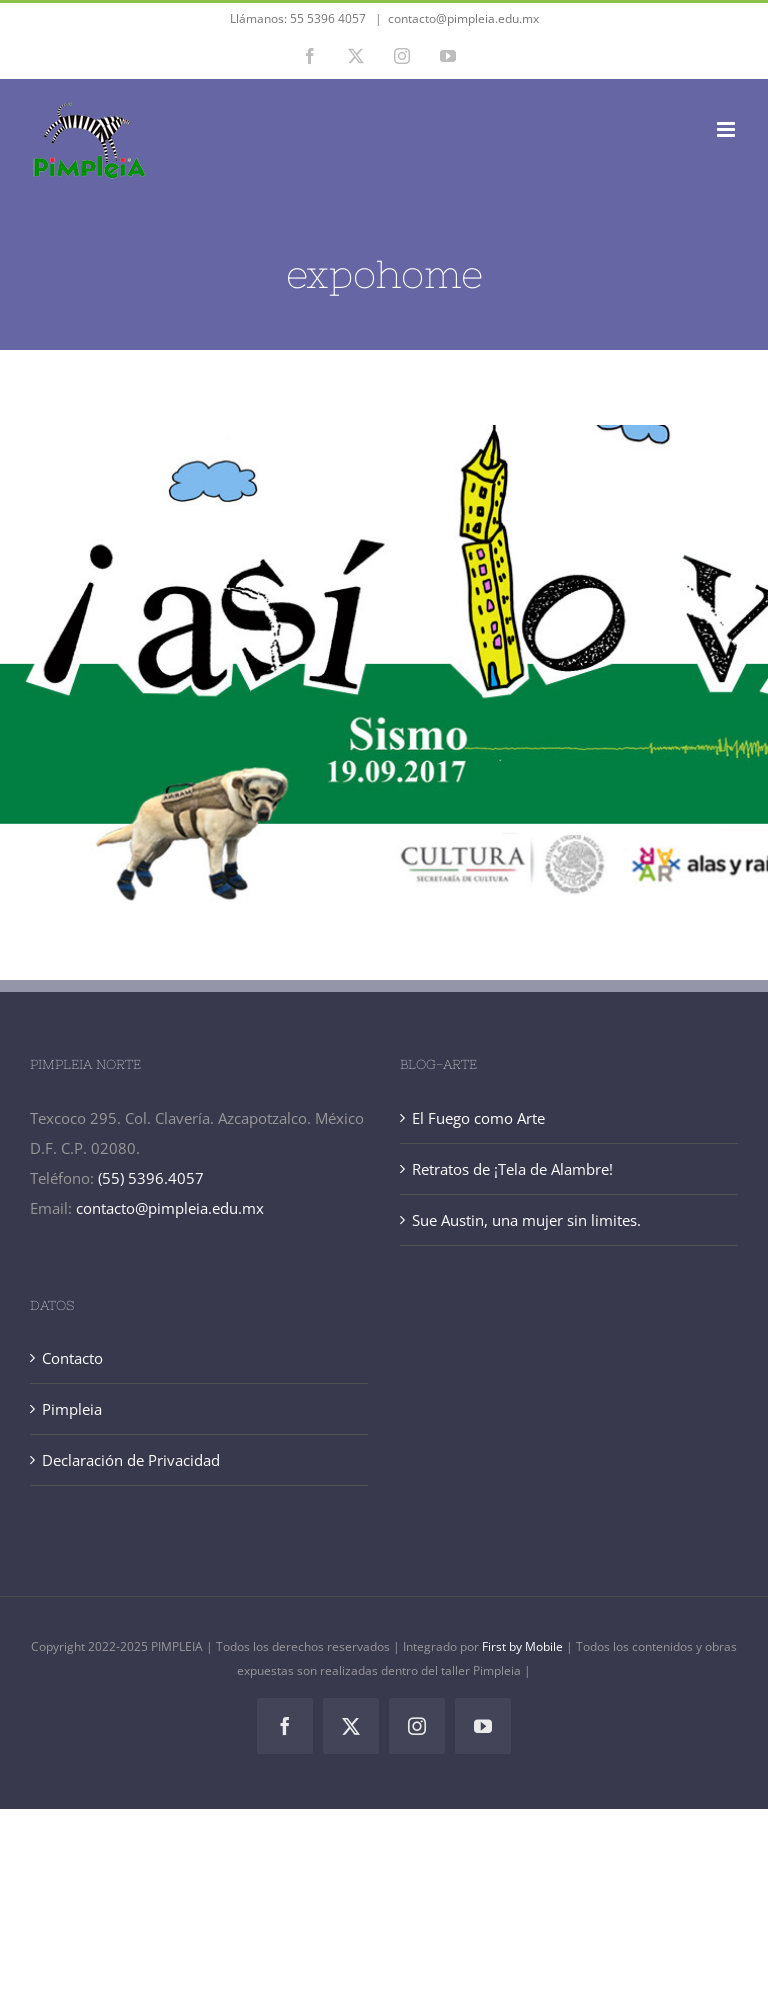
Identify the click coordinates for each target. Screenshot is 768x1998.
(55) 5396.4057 (151, 1178)
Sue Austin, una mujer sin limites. (526, 1220)
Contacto (72, 1358)
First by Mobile (524, 1646)
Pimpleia (72, 1409)
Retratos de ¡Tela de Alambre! (512, 1169)
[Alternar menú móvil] (727, 129)
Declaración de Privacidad (131, 1460)
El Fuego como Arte (478, 1118)
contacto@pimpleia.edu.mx (463, 18)
